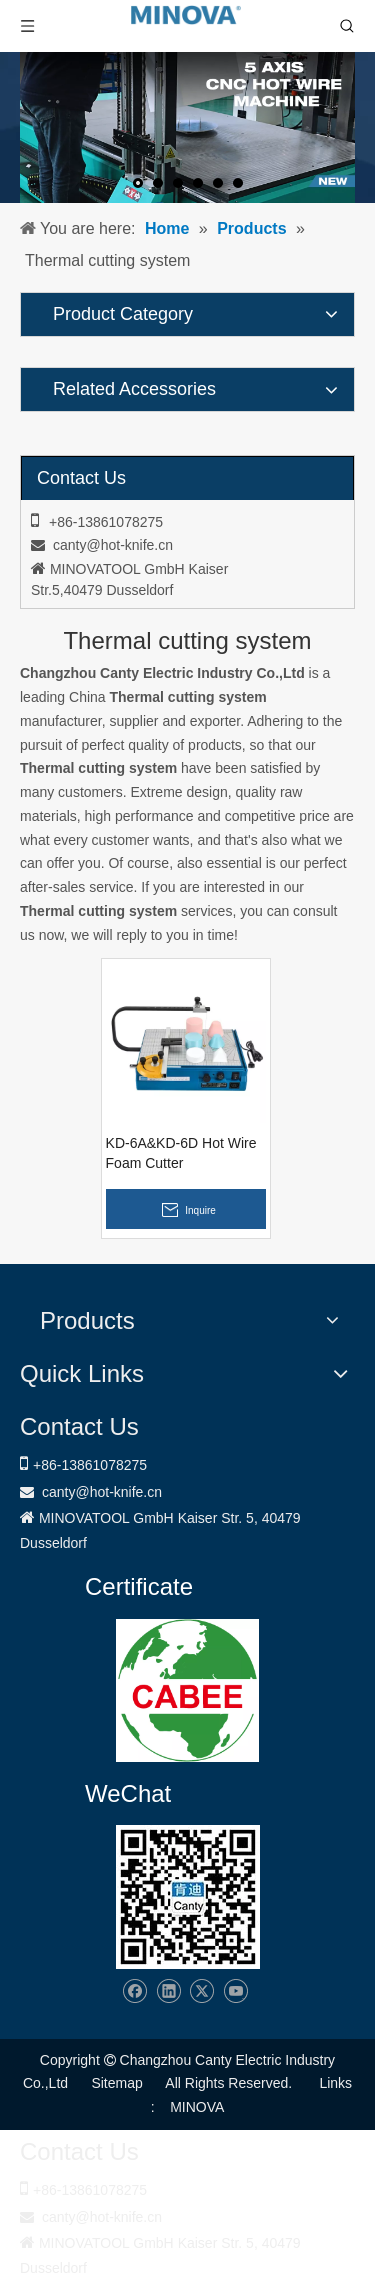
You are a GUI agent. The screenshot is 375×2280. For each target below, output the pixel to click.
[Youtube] (235, 1991)
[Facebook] (134, 1991)
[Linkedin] (168, 1991)
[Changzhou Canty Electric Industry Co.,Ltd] (188, 1897)
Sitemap (116, 2083)
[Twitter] (201, 1991)
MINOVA (197, 2107)
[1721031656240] (187, 1690)
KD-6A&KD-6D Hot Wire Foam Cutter (181, 1153)
